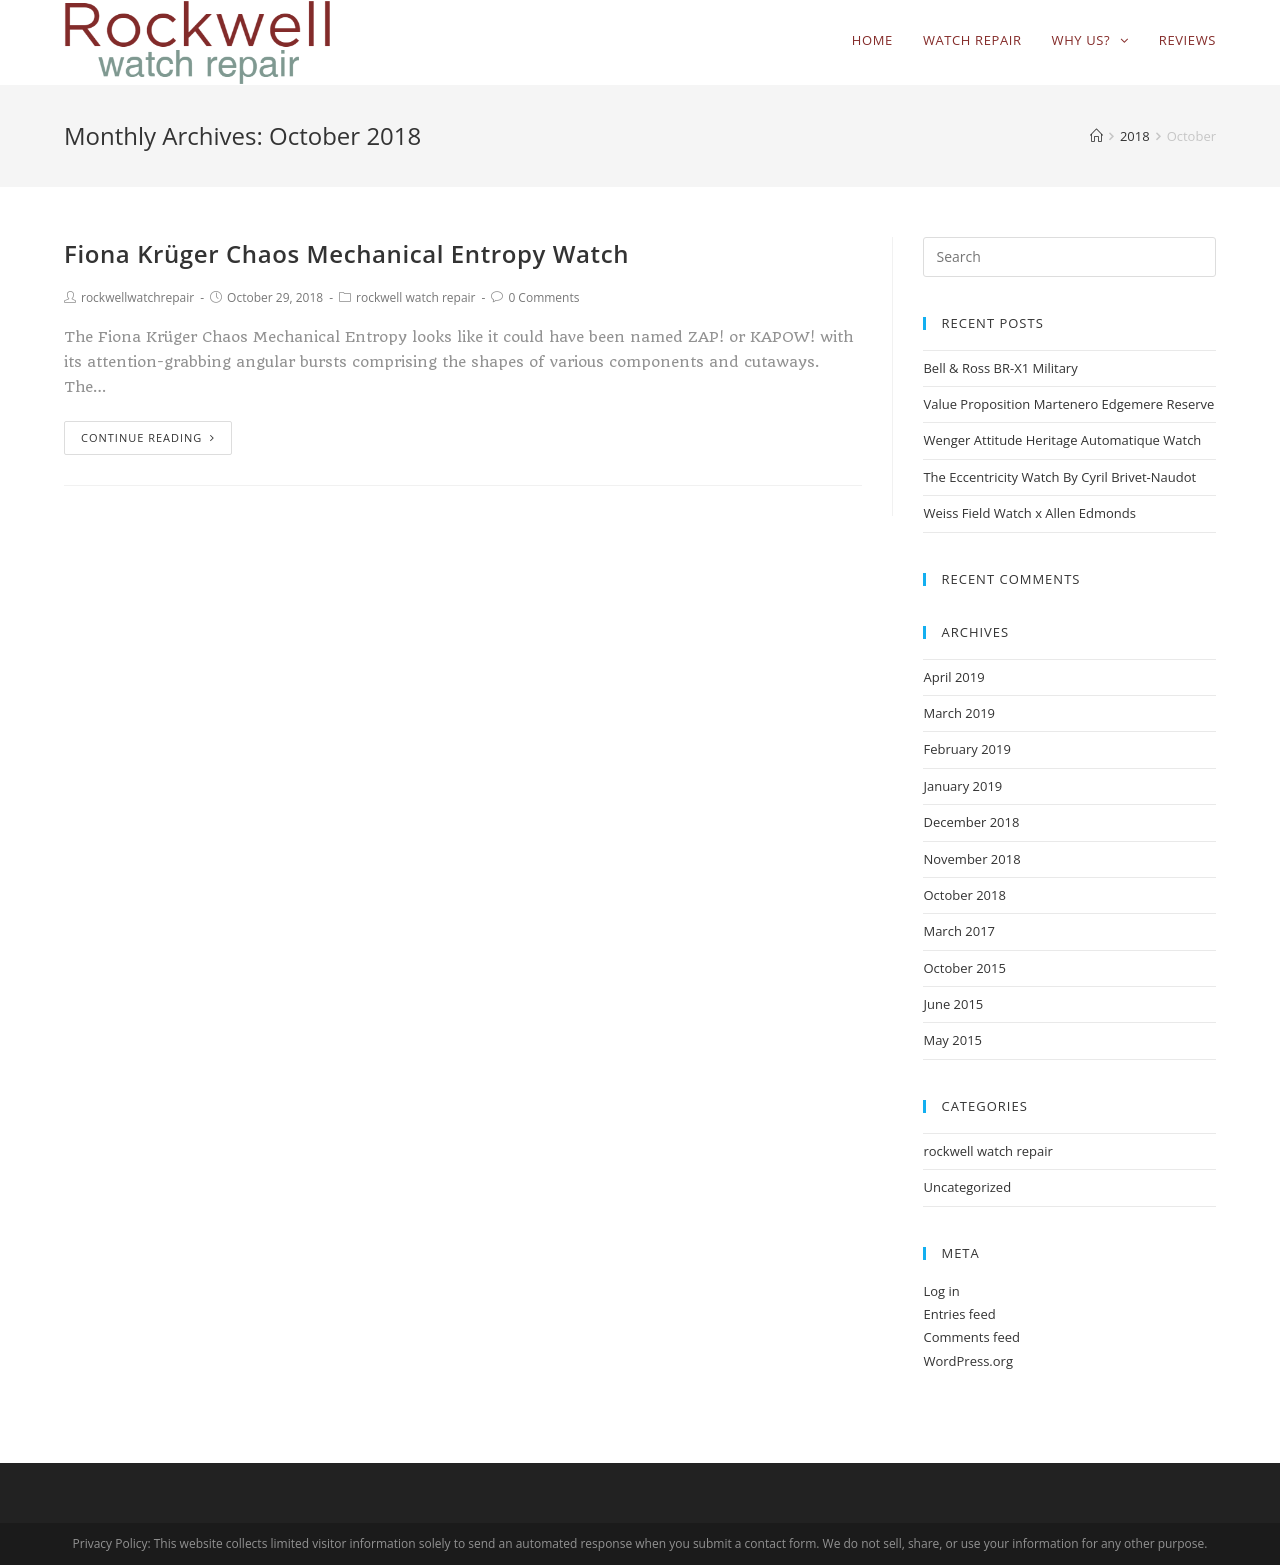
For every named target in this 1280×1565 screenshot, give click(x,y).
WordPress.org (968, 1361)
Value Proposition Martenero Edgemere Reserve (1068, 404)
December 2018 (971, 822)
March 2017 (959, 931)
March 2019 (959, 713)
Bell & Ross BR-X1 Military (1000, 368)
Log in (941, 1291)
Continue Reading (148, 437)
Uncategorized (967, 1187)
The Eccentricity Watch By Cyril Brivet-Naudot (1059, 477)
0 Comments (543, 297)
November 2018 (971, 859)
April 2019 (953, 677)
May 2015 (952, 1040)
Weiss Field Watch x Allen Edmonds (1029, 513)
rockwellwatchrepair (137, 297)
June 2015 (953, 1004)
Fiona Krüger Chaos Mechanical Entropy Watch (346, 253)
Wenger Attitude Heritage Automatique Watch (1062, 440)
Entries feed (959, 1314)
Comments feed (971, 1337)
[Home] (1096, 136)
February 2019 (966, 749)
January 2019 (962, 786)
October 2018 (964, 895)
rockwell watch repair (415, 297)
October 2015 (964, 968)
